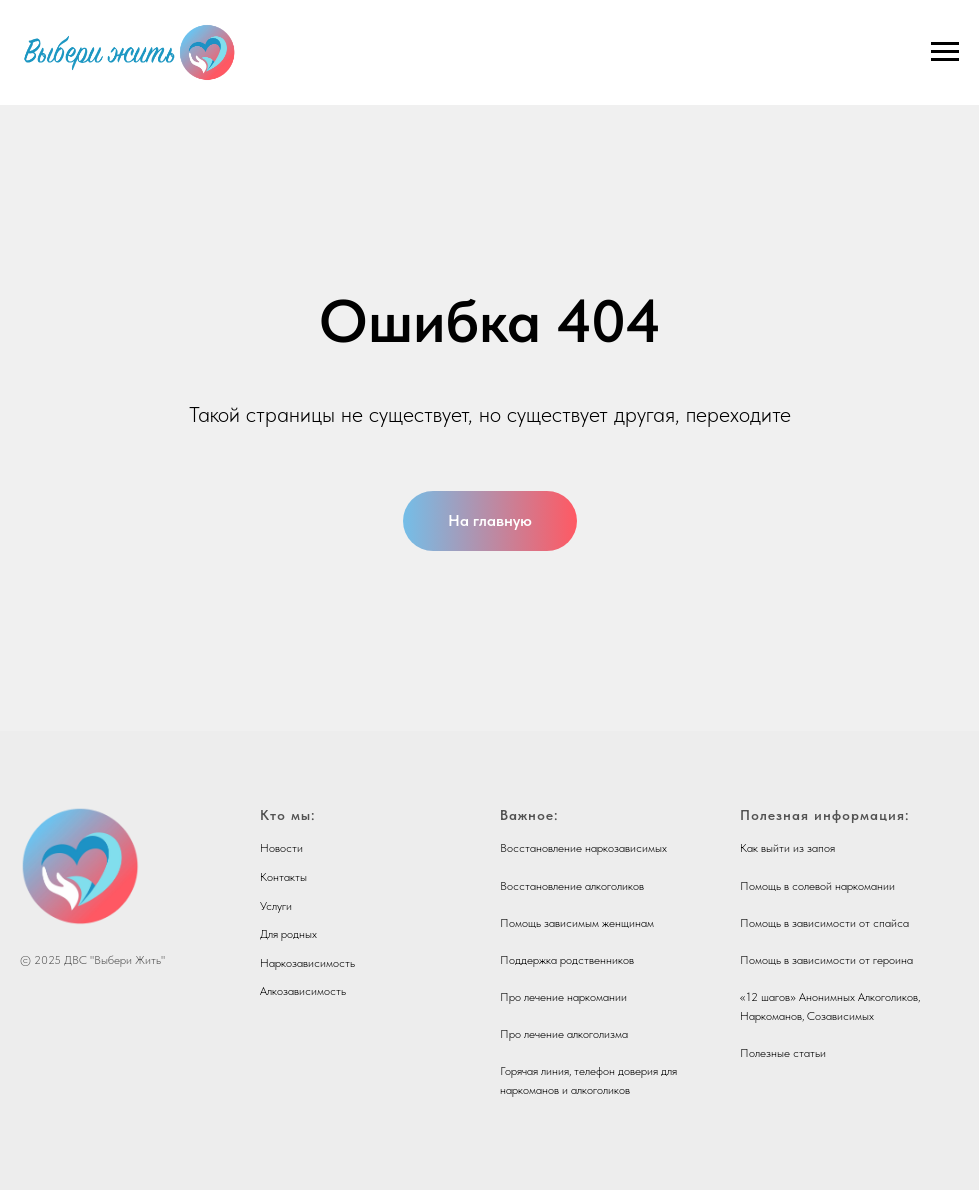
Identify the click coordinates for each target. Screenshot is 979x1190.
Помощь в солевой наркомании (817, 886)
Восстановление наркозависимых (583, 848)
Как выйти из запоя (787, 848)
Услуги (276, 906)
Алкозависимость (303, 991)
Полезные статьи (783, 1053)
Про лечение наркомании (563, 997)
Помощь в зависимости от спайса (824, 923)
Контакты (283, 877)
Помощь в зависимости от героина (826, 960)
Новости (281, 848)
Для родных (288, 934)
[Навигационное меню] (945, 52)
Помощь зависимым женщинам (577, 923)
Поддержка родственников (567, 960)
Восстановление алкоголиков (572, 886)
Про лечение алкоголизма (564, 1034)
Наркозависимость (307, 963)
